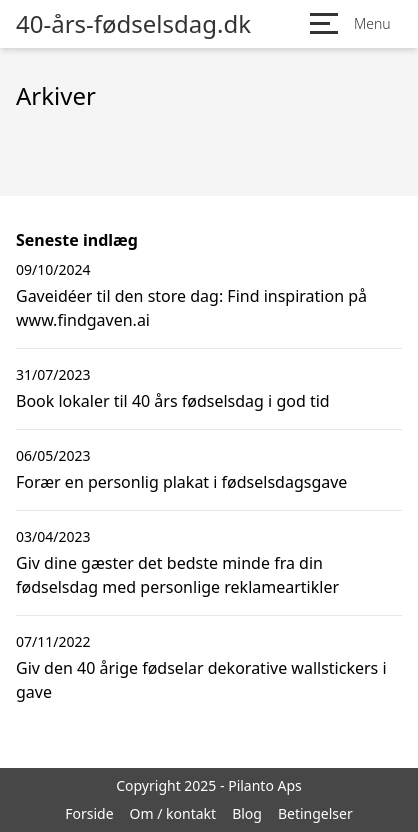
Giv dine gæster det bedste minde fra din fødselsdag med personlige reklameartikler (177, 575)
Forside (89, 813)
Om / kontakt (173, 813)
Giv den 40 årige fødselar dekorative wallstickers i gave (201, 680)
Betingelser (315, 813)
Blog (247, 813)
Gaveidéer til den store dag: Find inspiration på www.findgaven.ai (191, 308)
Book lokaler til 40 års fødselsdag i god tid (173, 401)
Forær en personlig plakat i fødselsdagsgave (181, 482)
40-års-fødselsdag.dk (133, 24)
